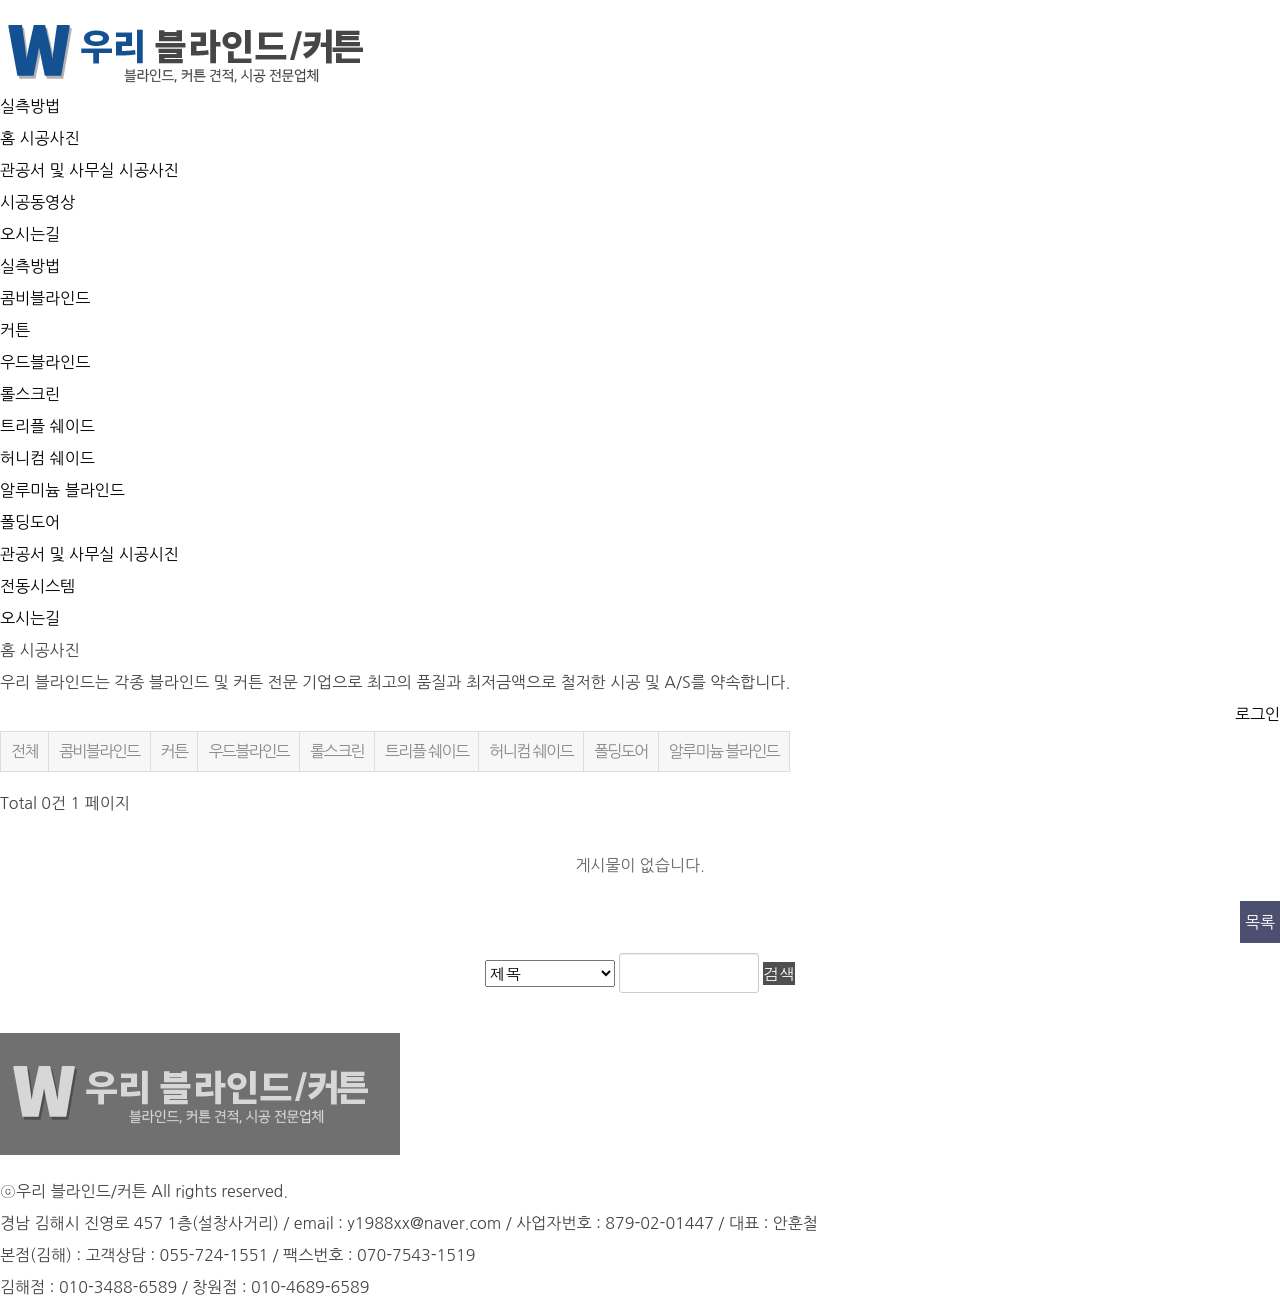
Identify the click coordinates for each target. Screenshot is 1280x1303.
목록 (1260, 922)
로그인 (1257, 714)
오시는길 (30, 234)
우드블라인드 (45, 362)
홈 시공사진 (40, 138)
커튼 (15, 330)
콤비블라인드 (45, 298)
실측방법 (30, 106)
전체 (24, 751)
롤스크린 (30, 394)
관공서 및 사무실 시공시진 (89, 554)
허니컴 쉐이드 (47, 458)
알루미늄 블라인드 (62, 490)
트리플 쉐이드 (47, 426)
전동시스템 (37, 586)
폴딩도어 (30, 522)
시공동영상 (37, 202)
